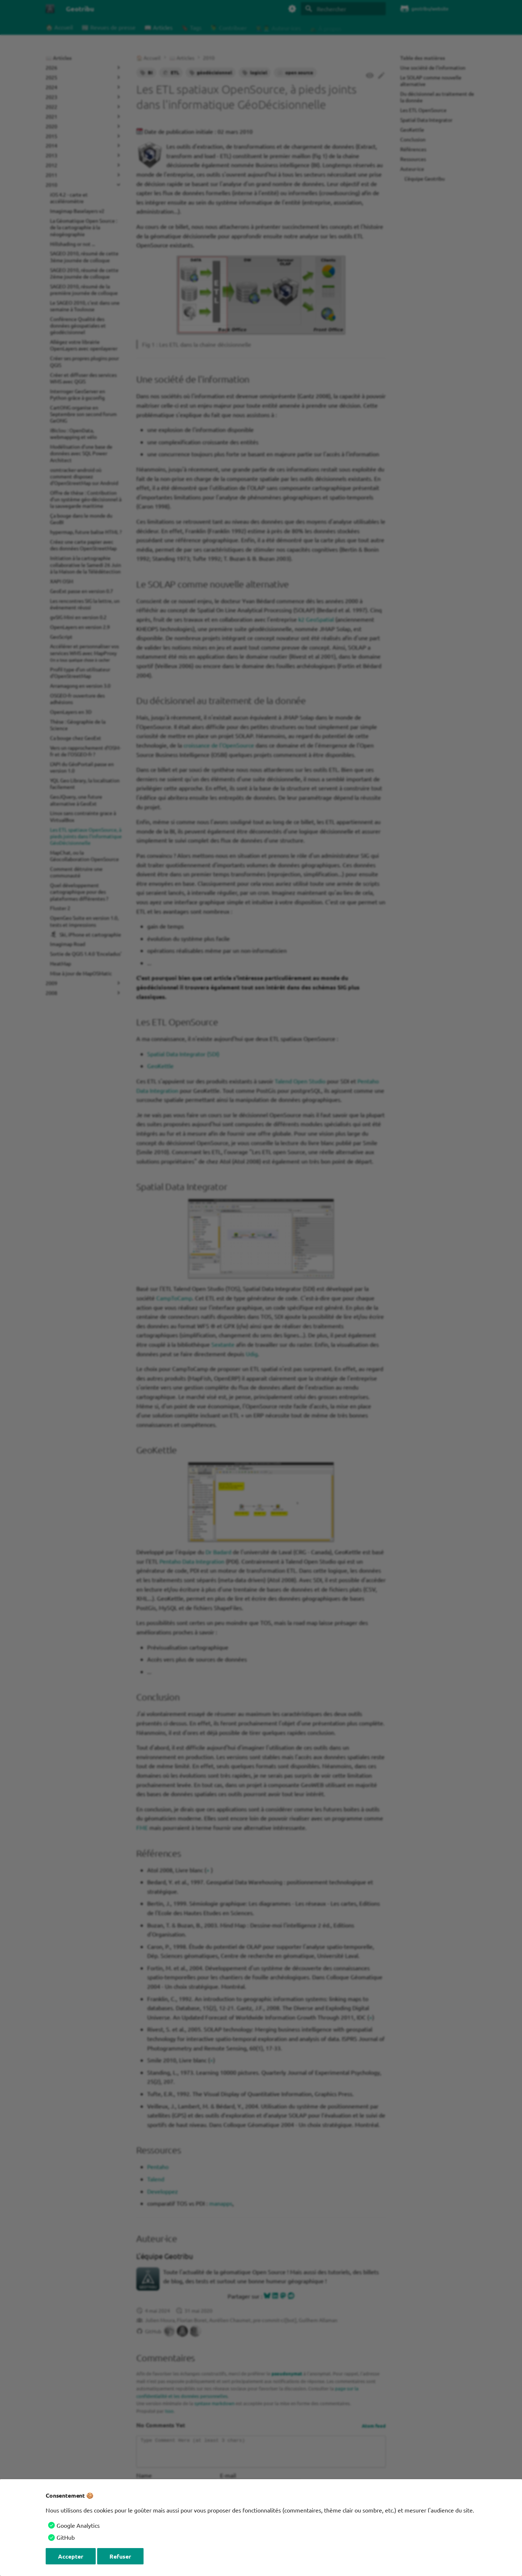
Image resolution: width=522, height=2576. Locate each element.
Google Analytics (78, 2525)
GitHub (66, 2537)
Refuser (120, 2556)
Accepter (70, 2556)
